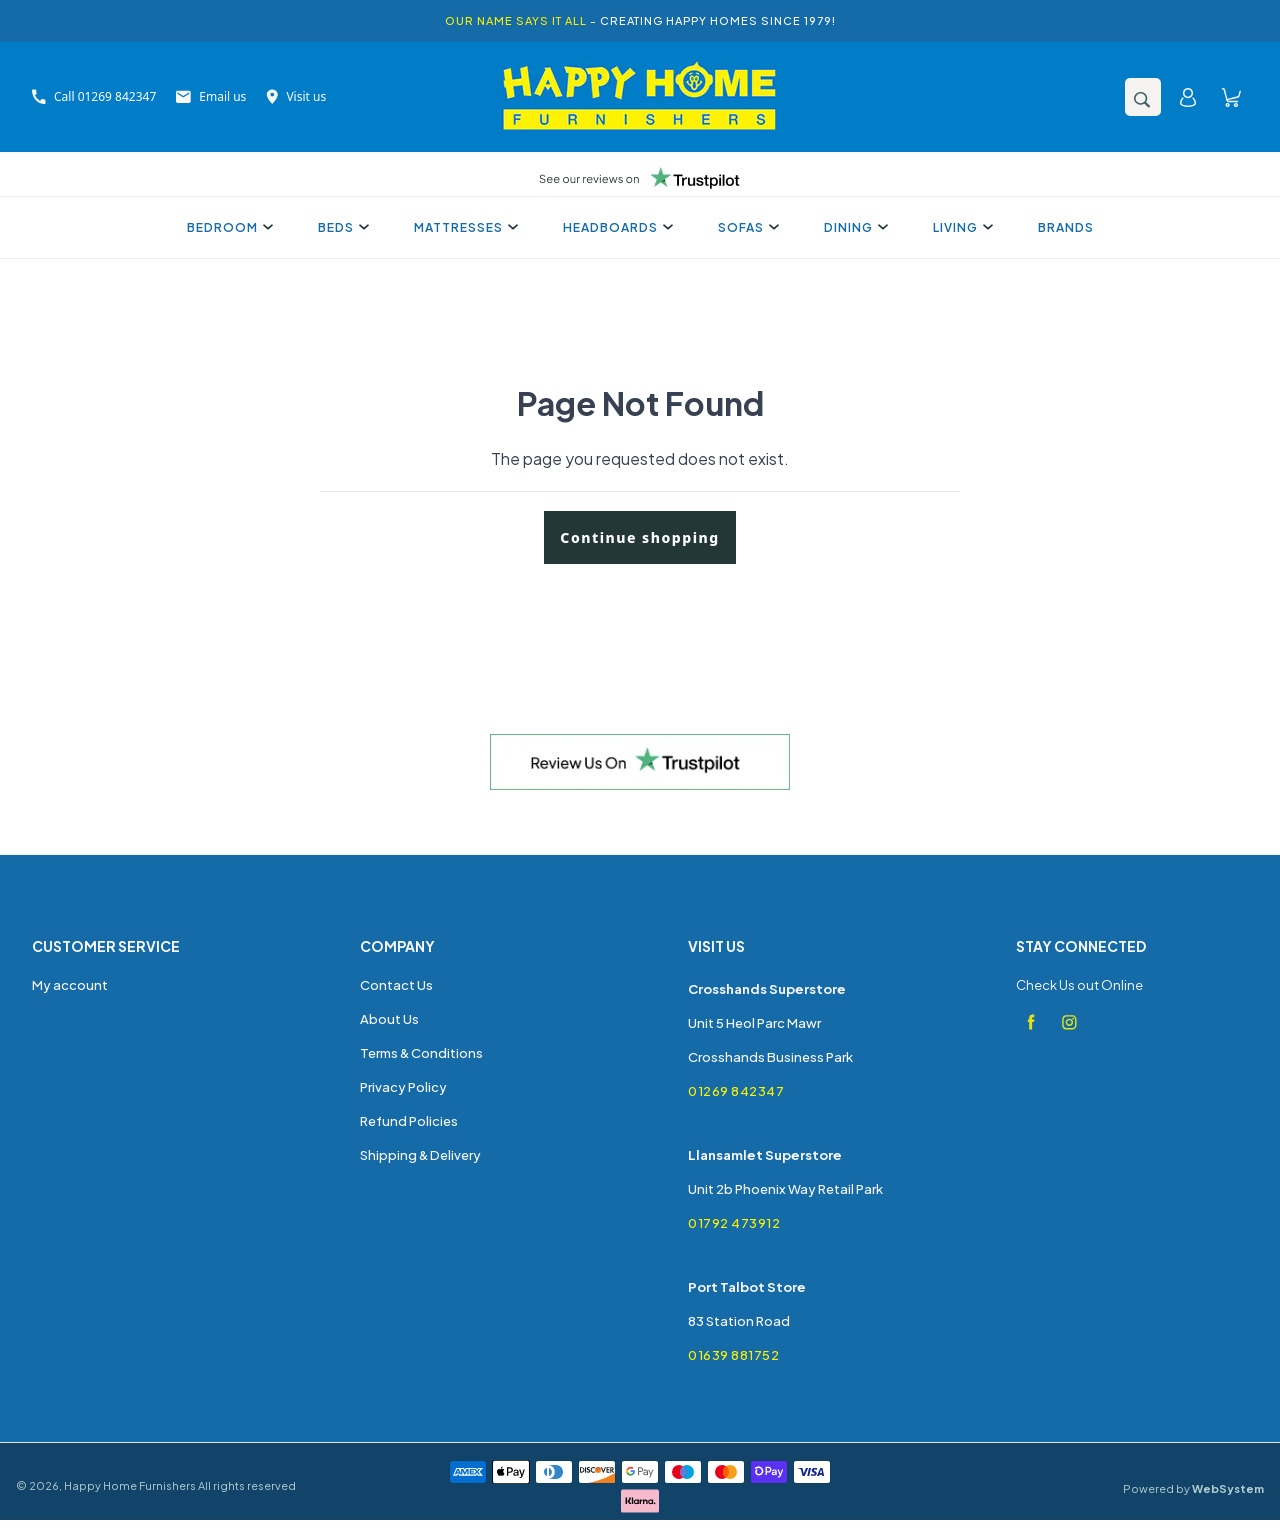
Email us (211, 96)
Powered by (1193, 1488)
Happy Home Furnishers (130, 1485)
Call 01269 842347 (94, 96)
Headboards (615, 227)
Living (960, 227)
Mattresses (463, 227)
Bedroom (227, 227)
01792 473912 (734, 1223)
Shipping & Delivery (420, 1155)
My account (70, 985)
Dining (853, 227)
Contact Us (396, 985)
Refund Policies (409, 1121)
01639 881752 (733, 1355)
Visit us (296, 96)
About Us (389, 1019)
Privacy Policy (403, 1087)
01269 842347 (736, 1091)
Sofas (746, 227)
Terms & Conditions (421, 1053)
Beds (341, 227)
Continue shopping (639, 537)
